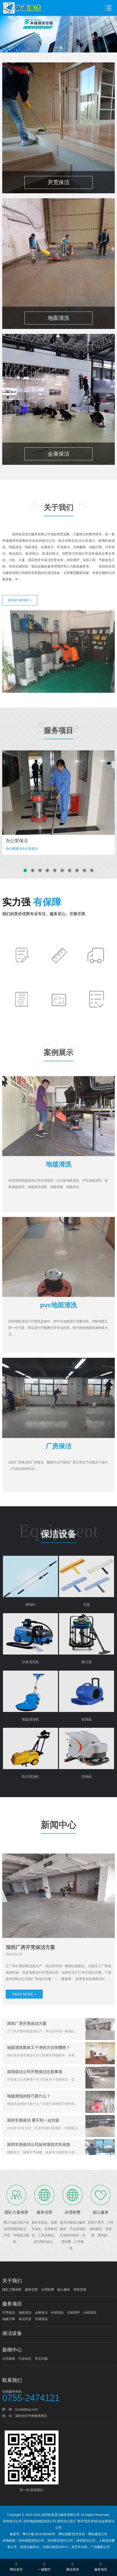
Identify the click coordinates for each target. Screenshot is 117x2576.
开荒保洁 (8, 2312)
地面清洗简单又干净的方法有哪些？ (38, 2064)
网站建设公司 (97, 2534)
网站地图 (64, 2534)
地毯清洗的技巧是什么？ (28, 2112)
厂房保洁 (58, 1466)
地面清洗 (25, 2312)
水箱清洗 (89, 2312)
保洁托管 (25, 2319)
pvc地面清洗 (58, 1325)
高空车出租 (79, 2547)
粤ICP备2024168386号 (38, 2534)
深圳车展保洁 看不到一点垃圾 (33, 2136)
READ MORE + (20, 620)
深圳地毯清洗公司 (31, 2540)
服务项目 (58, 750)
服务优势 (44, 2232)
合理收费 (72, 2232)
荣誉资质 (80, 2289)
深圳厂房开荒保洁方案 (30, 1967)
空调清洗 (41, 2319)
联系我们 (12, 2380)
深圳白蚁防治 (29, 2547)
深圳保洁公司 (86, 2540)
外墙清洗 (57, 2312)
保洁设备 (58, 1555)
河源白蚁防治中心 (55, 2547)
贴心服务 (101, 2232)
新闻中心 (58, 1846)
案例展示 (58, 1072)
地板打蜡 (8, 2319)
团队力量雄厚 (16, 2232)
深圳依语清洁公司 (60, 2540)
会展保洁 (41, 2312)
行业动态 (25, 2358)
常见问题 (41, 2358)
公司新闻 (8, 2358)
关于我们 (58, 527)
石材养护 (73, 2312)
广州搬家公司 (100, 2547)
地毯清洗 (58, 1184)
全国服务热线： (58, 2395)
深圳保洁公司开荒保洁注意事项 (34, 2088)
